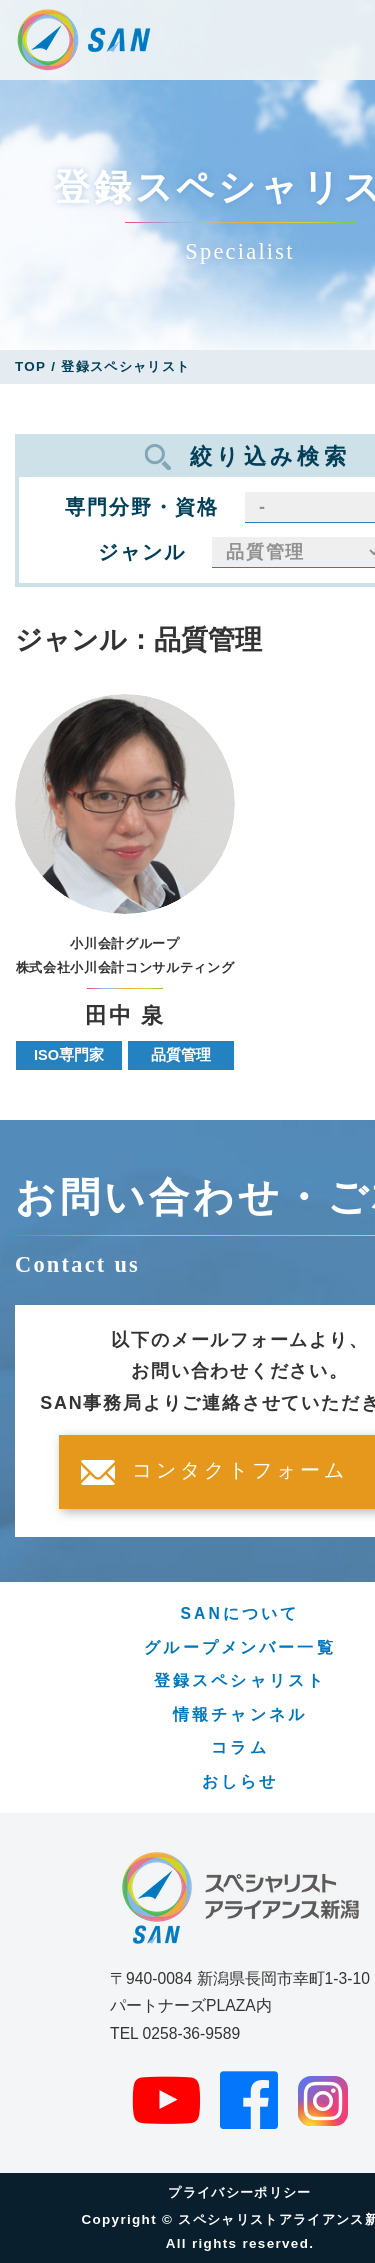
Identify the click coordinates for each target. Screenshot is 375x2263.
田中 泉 (125, 1016)
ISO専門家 (69, 1055)
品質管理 (181, 1055)
